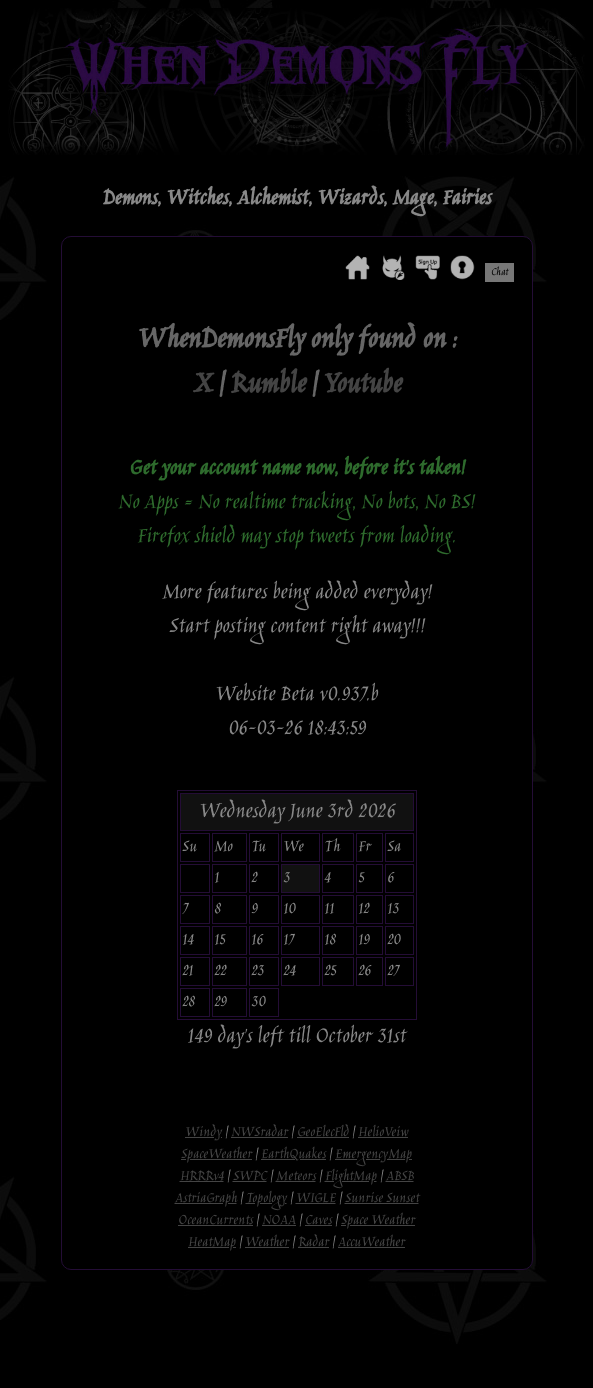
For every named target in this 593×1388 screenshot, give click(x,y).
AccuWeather (371, 1243)
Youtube (362, 385)
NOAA (279, 1221)
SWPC (250, 1177)
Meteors (296, 1177)
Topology (266, 1199)
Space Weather (378, 1221)
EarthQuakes (293, 1155)
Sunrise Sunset (382, 1199)
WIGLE (316, 1199)
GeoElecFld (323, 1133)
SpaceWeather (216, 1155)
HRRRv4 (202, 1177)
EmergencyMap (373, 1155)
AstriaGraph (206, 1199)
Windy (203, 1133)
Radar (313, 1243)
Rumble (267, 385)
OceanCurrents (215, 1221)
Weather (267, 1243)
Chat (499, 272)
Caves (318, 1221)
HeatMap (212, 1243)
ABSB (400, 1177)
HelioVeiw (383, 1133)
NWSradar (259, 1133)
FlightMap (351, 1177)
